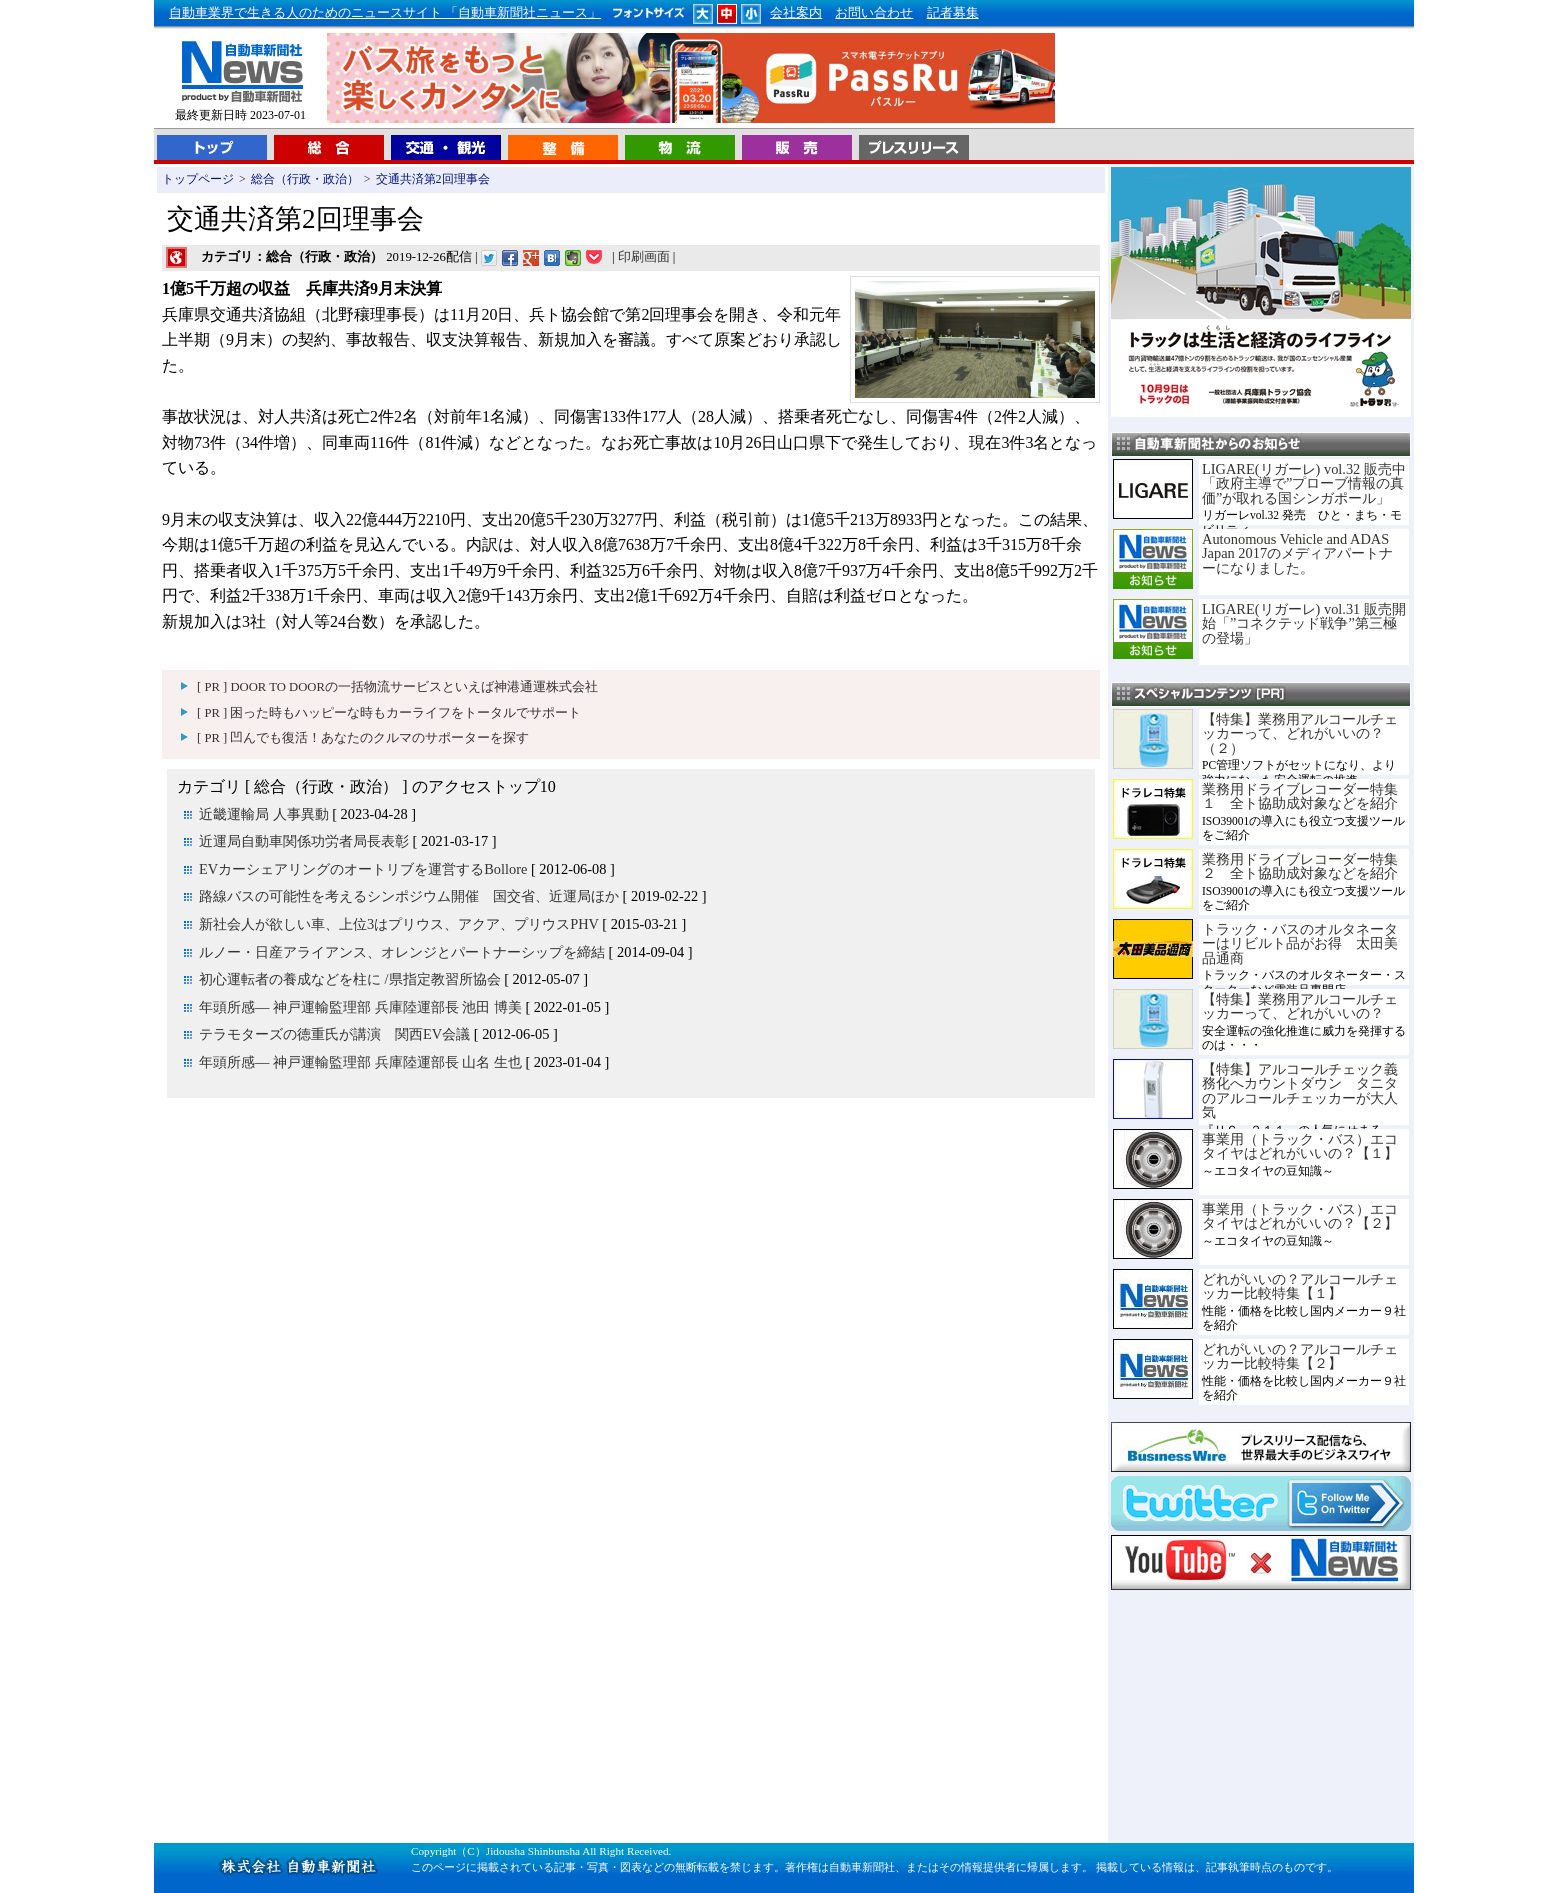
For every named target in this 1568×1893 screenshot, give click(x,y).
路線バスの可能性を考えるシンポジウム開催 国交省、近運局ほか (409, 896)
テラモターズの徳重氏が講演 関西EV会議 (334, 1034)
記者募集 (953, 13)
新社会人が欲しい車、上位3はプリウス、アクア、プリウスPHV (399, 924)
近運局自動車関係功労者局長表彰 (304, 841)
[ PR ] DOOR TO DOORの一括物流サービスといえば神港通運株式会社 (397, 687)
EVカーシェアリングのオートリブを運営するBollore (363, 869)
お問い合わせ (874, 13)
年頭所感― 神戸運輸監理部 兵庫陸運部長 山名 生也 (360, 1062)
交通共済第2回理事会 (433, 179)
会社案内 (796, 13)
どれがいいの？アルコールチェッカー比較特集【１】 (1300, 1286)
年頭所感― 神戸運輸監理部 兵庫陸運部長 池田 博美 (360, 1007)
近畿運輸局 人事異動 (264, 814)
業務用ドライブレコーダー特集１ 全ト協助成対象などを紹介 (1300, 796)
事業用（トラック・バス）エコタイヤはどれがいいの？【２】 (1300, 1216)
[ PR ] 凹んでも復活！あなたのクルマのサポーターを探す (363, 738)
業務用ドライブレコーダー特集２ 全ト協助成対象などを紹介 (1300, 866)
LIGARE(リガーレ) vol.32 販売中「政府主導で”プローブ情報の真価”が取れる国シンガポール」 (1304, 483)
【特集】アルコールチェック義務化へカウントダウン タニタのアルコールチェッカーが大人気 (1300, 1090)
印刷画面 (644, 257)
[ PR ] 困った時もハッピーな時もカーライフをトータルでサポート (389, 713)
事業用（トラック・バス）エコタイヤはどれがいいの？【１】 (1300, 1146)
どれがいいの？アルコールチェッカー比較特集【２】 (1300, 1356)
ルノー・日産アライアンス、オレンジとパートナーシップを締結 (402, 952)
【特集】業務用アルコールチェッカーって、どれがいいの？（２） (1300, 733)
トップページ (198, 179)
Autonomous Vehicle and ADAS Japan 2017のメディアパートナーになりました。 (1297, 553)
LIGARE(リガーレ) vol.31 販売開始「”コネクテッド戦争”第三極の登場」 (1304, 623)
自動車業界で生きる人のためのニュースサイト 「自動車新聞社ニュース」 (385, 13)
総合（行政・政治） (305, 179)
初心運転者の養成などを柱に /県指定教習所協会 (350, 979)
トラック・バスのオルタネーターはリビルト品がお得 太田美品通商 (1300, 943)
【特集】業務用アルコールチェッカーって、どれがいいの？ (1300, 1006)
